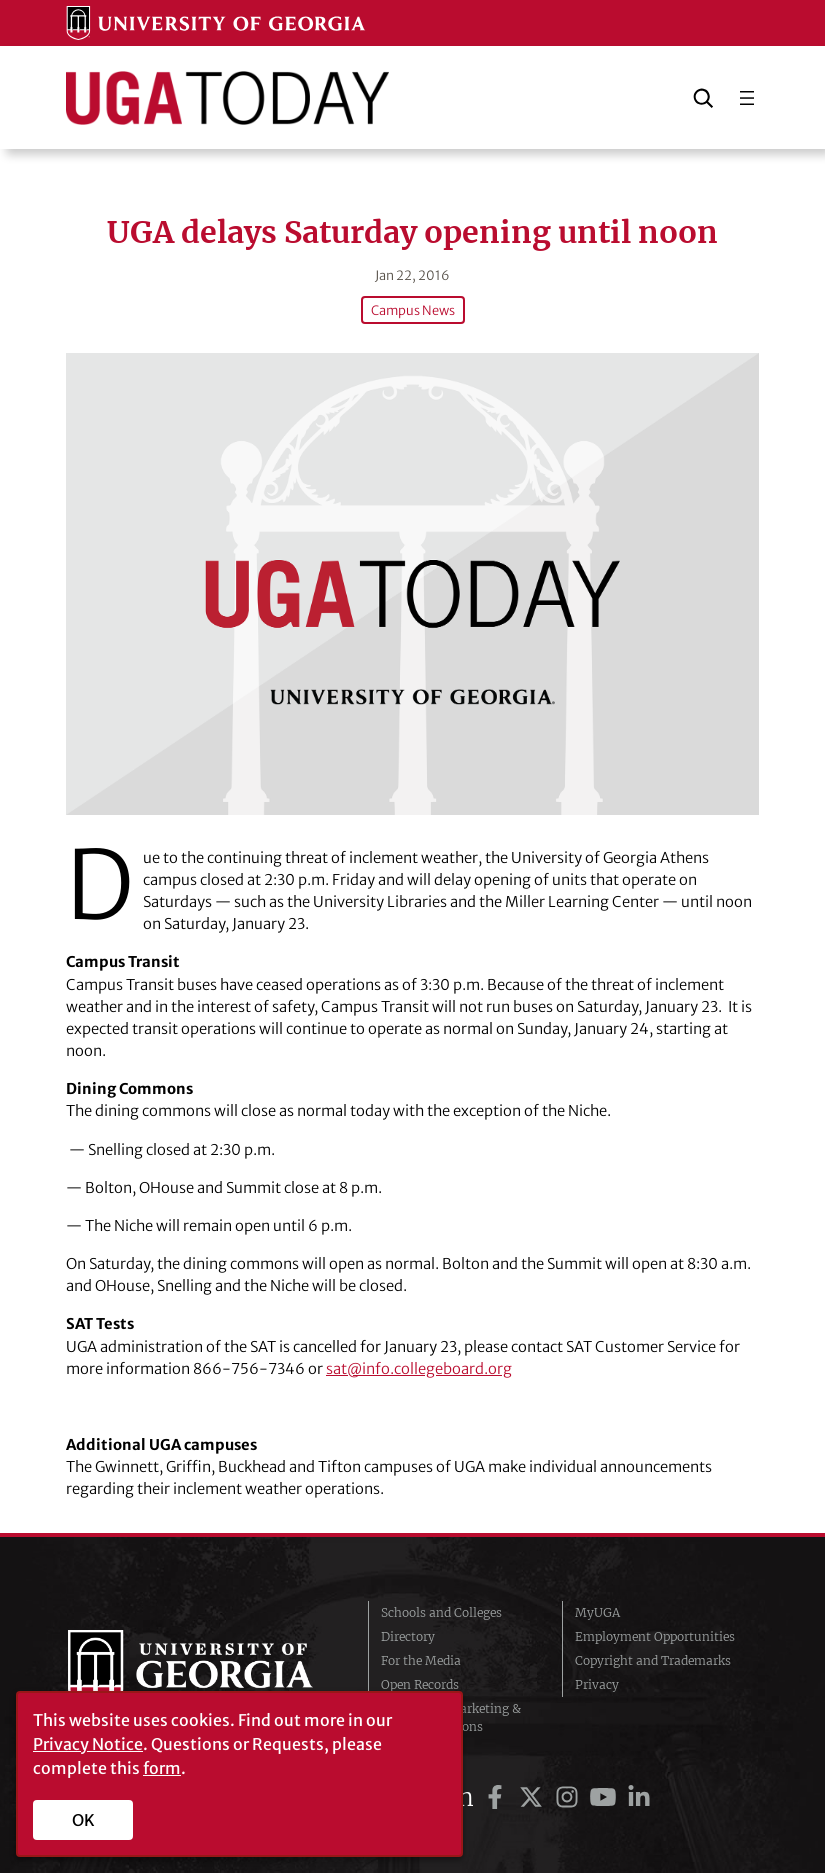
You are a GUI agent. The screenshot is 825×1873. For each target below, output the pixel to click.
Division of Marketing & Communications (451, 1717)
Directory (408, 1636)
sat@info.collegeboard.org (419, 1368)
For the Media (421, 1660)
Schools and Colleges (441, 1612)
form (162, 1768)
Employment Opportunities (655, 1636)
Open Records (420, 1684)
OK (83, 1820)
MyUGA (597, 1612)
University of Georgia (203, 1670)
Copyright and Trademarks (653, 1660)
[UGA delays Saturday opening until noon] (412, 584)
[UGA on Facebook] (498, 1797)
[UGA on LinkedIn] (639, 1797)
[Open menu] (747, 98)
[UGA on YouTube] (606, 1797)
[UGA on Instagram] (570, 1797)
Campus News (413, 310)
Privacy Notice (88, 1744)
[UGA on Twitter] (534, 1797)
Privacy (597, 1684)
